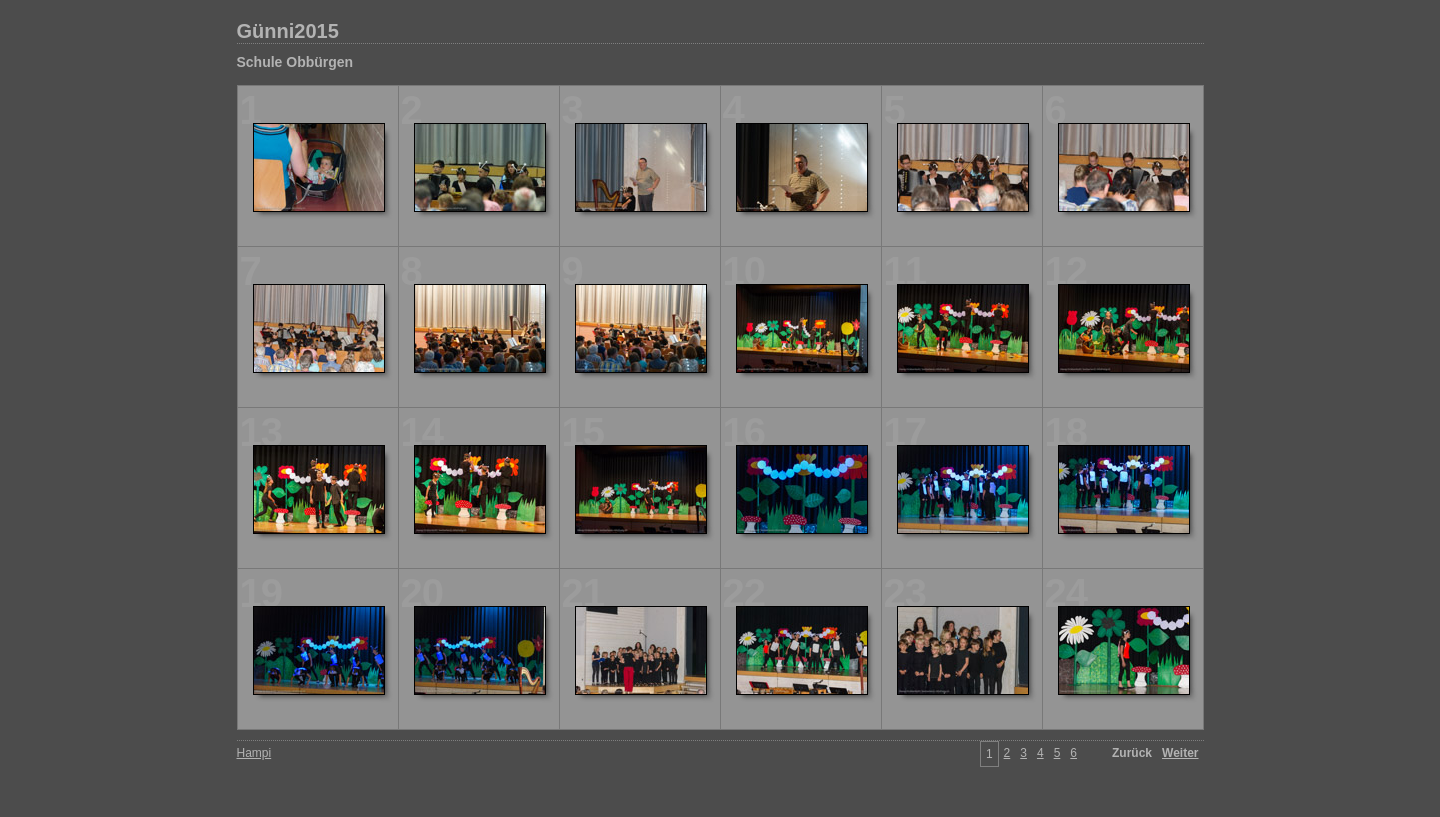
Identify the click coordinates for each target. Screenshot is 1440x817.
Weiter (1180, 753)
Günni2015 (288, 31)
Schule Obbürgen (295, 62)
